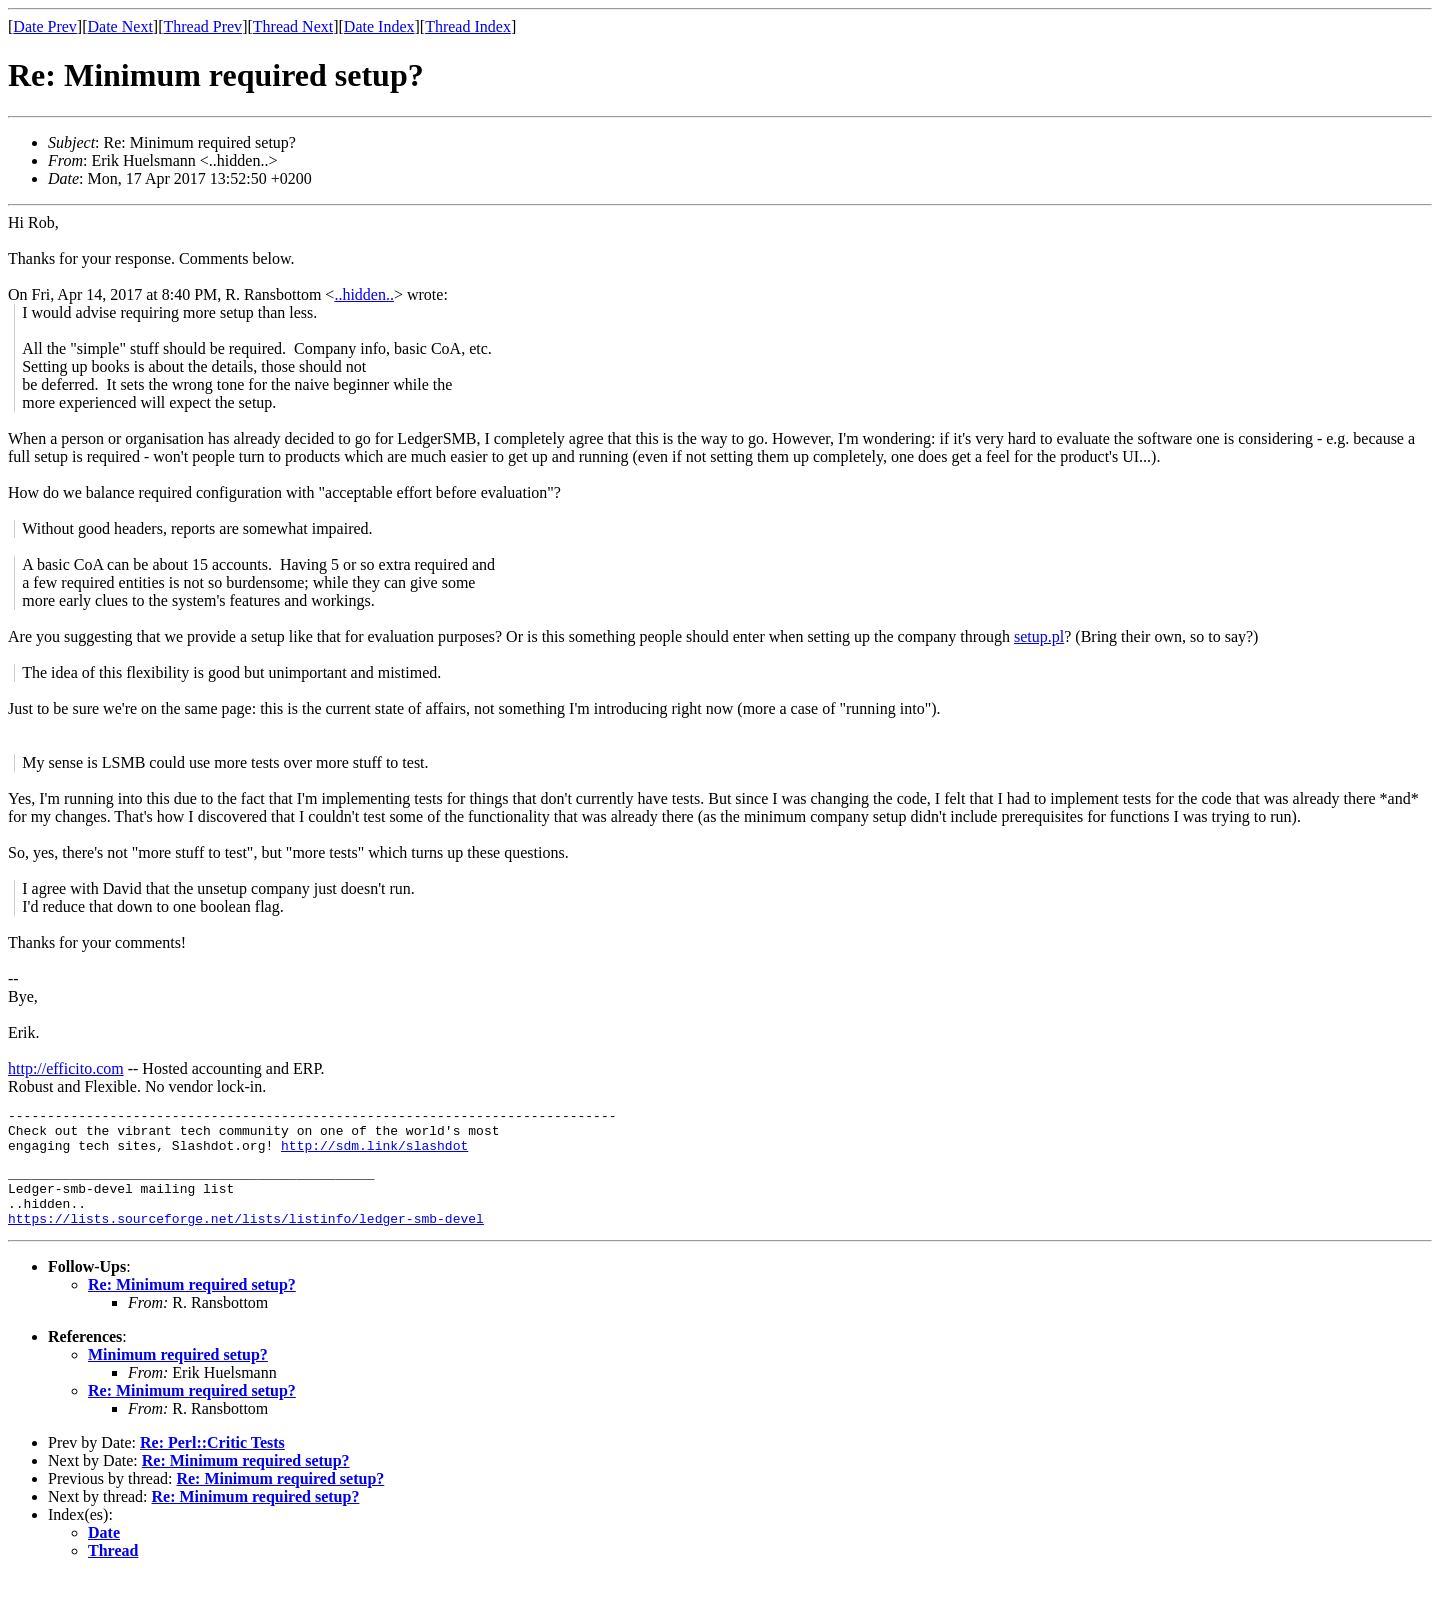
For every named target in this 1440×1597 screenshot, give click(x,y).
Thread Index (468, 26)
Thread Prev (202, 26)
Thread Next (293, 26)
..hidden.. (364, 294)
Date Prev (45, 26)
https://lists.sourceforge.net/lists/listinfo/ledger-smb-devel (246, 1239)
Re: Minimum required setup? (192, 1305)
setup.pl (1039, 636)
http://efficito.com (66, 1068)
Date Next (120, 26)
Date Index (379, 26)
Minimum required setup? (178, 1375)
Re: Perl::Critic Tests (212, 1463)
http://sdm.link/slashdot (374, 1154)
